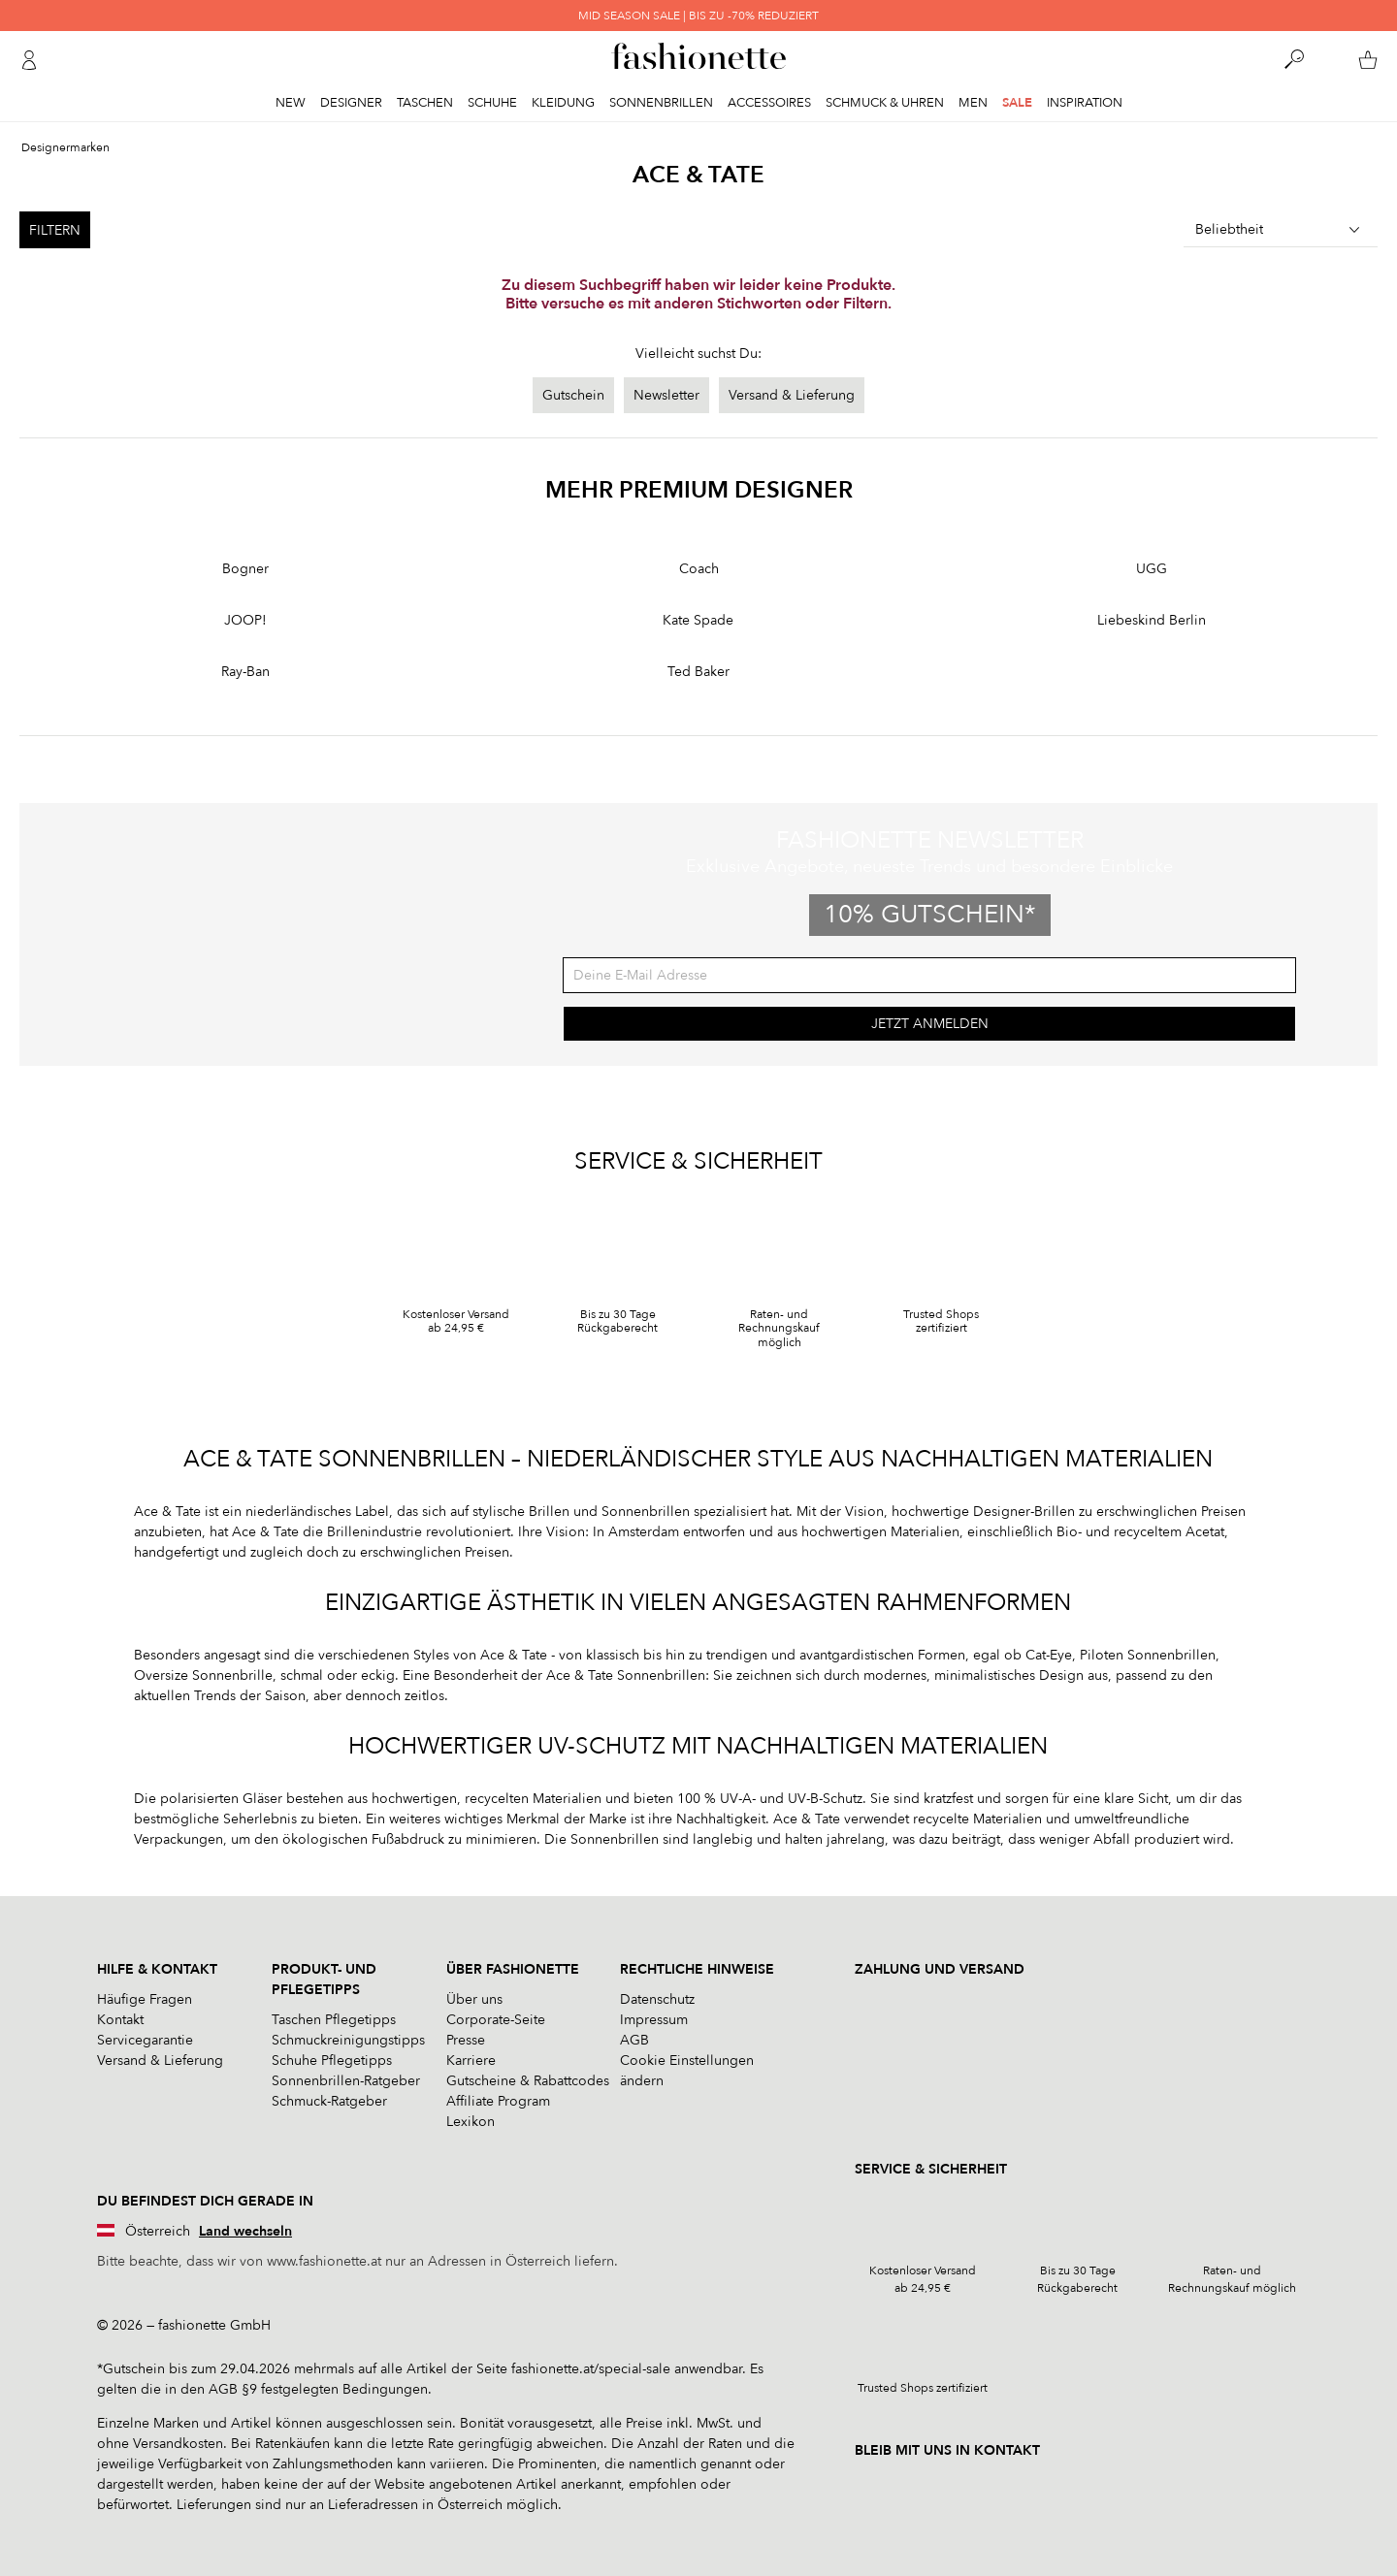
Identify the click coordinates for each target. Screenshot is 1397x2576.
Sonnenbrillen (661, 103)
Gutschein (573, 395)
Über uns (474, 1999)
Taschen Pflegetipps (334, 2020)
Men (973, 103)
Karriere (471, 2060)
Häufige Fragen (144, 1999)
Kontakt (120, 2020)
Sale (1017, 103)
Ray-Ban (245, 671)
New (291, 103)
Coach (699, 569)
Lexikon (470, 2121)
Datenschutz (657, 1999)
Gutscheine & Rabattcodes (527, 2081)
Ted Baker (698, 671)
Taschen (425, 103)
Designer (351, 103)
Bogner (245, 569)
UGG (1151, 569)
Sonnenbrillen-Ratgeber (346, 2081)
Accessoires (769, 103)
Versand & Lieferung (792, 395)
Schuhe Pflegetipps (332, 2060)
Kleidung (563, 103)
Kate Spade (698, 620)
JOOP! (245, 620)
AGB (634, 2040)
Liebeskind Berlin (1151, 620)
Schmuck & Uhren (885, 103)
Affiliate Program (498, 2101)
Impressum (654, 2020)
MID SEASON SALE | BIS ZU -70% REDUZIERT (698, 15)
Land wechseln (245, 2231)
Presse (465, 2040)
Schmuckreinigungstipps (348, 2040)
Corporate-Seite (495, 2020)
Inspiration (1084, 103)
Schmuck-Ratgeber (329, 2101)
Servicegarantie (145, 2040)
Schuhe (492, 103)
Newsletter (666, 395)
